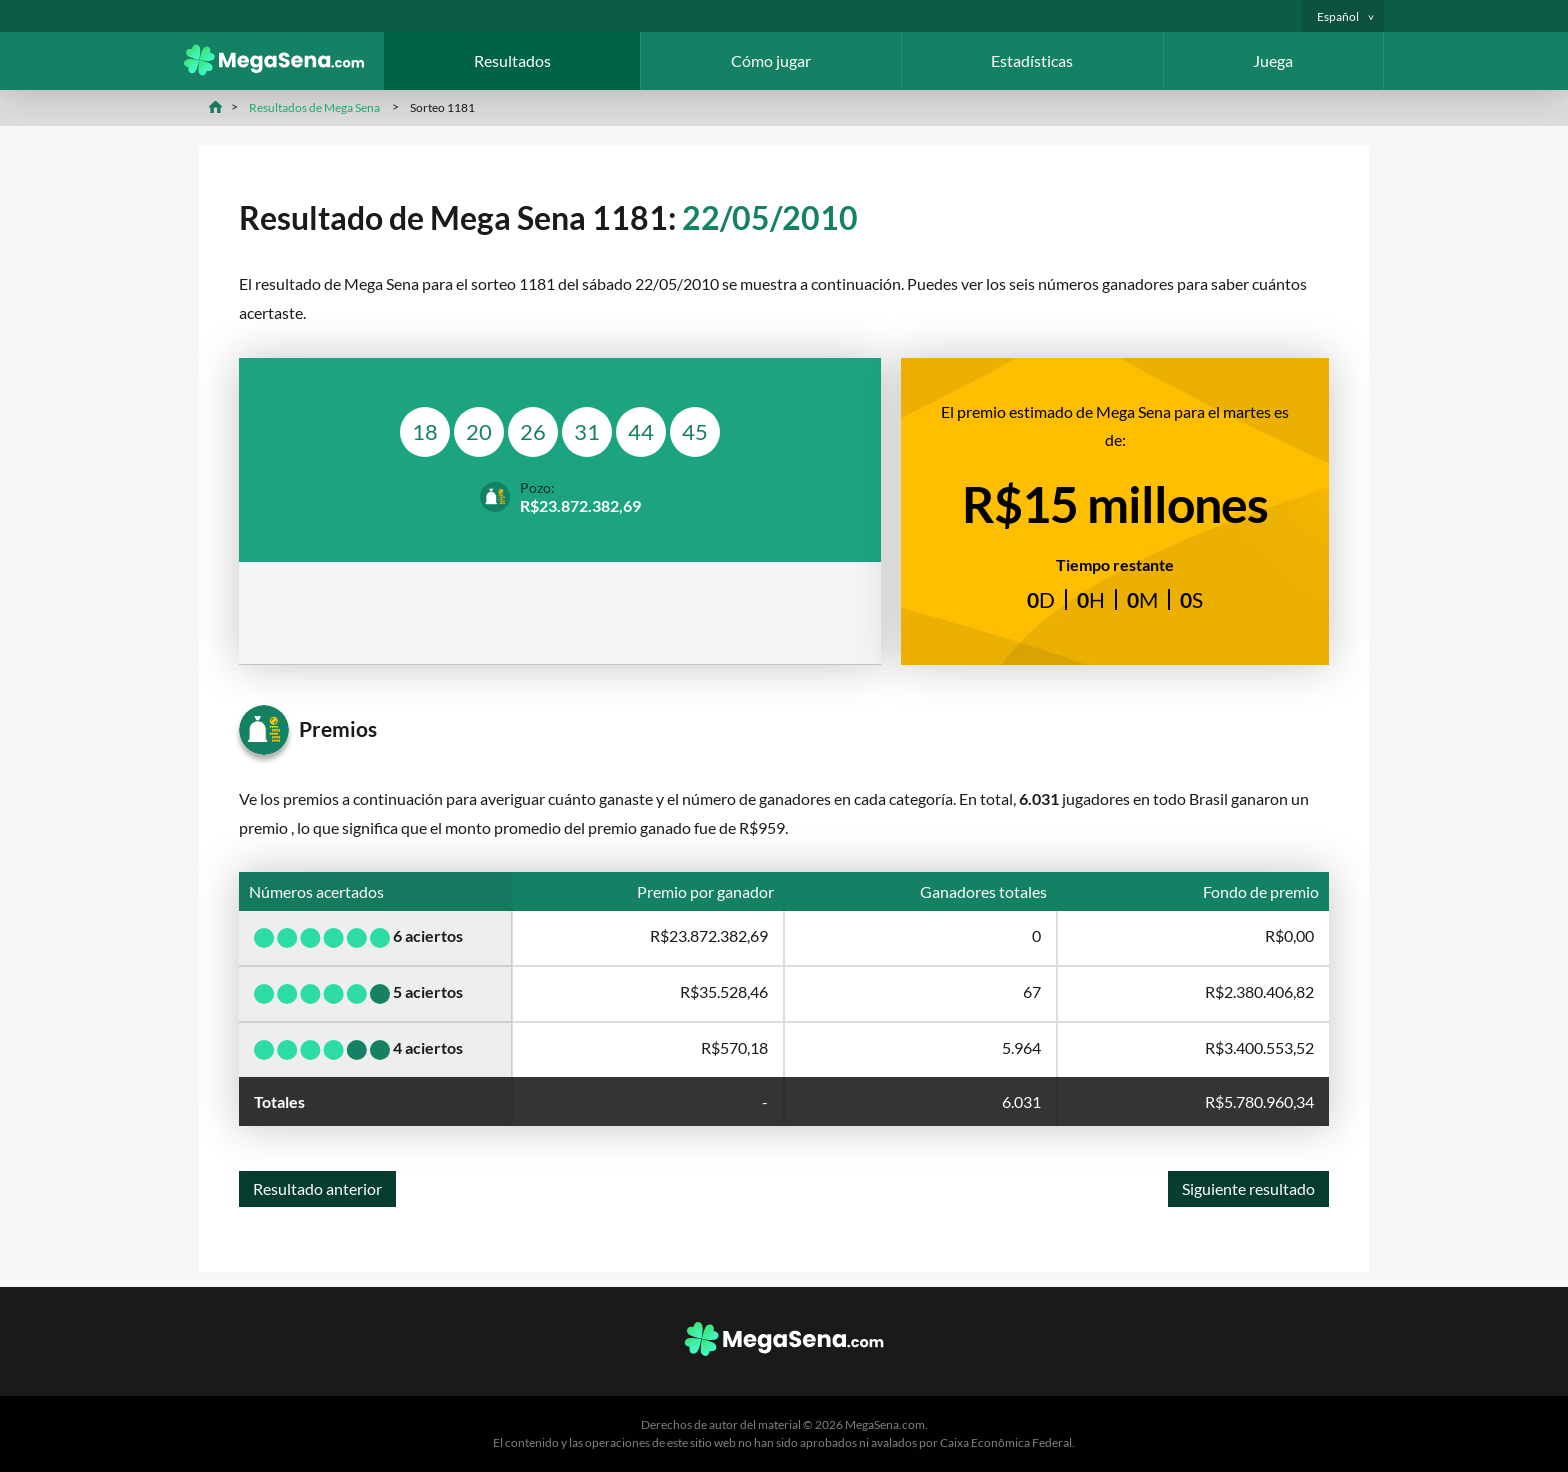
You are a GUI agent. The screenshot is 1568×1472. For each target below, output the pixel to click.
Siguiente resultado (1248, 1188)
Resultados (512, 60)
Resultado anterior (317, 1188)
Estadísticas (1032, 60)
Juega (1273, 60)
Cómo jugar (771, 60)
